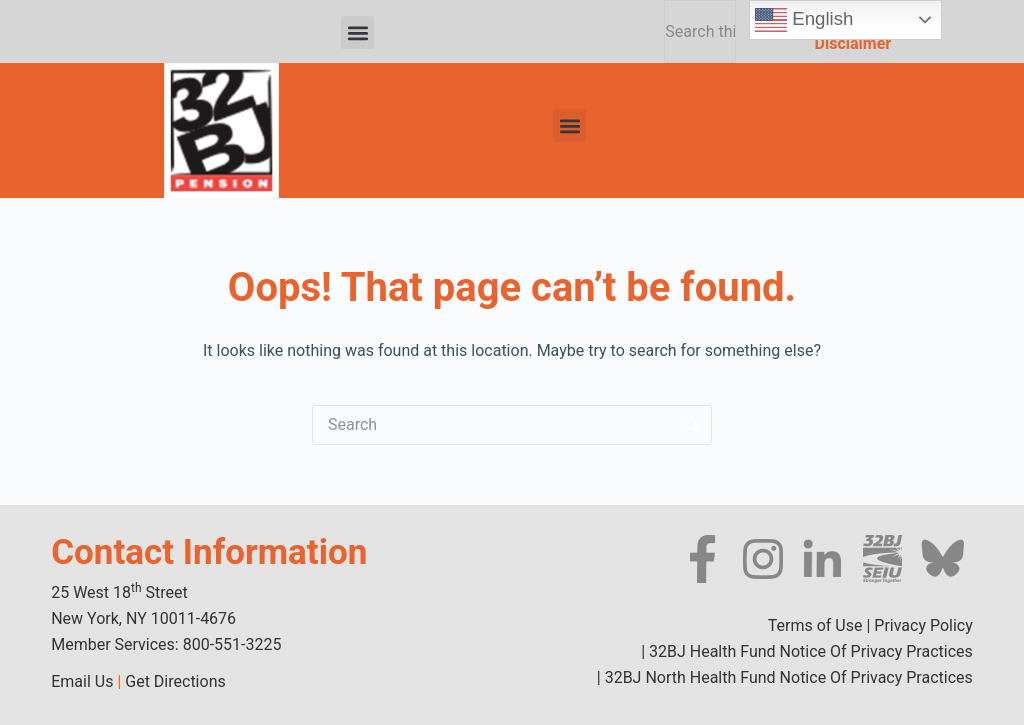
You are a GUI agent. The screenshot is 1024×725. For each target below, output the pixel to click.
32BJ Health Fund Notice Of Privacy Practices (809, 651)
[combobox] (699, 31)
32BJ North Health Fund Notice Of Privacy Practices (787, 677)
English (804, 20)
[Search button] (692, 425)
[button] (357, 32)
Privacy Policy (923, 625)
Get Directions (175, 681)
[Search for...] (492, 425)
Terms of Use (815, 625)
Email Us (82, 681)
